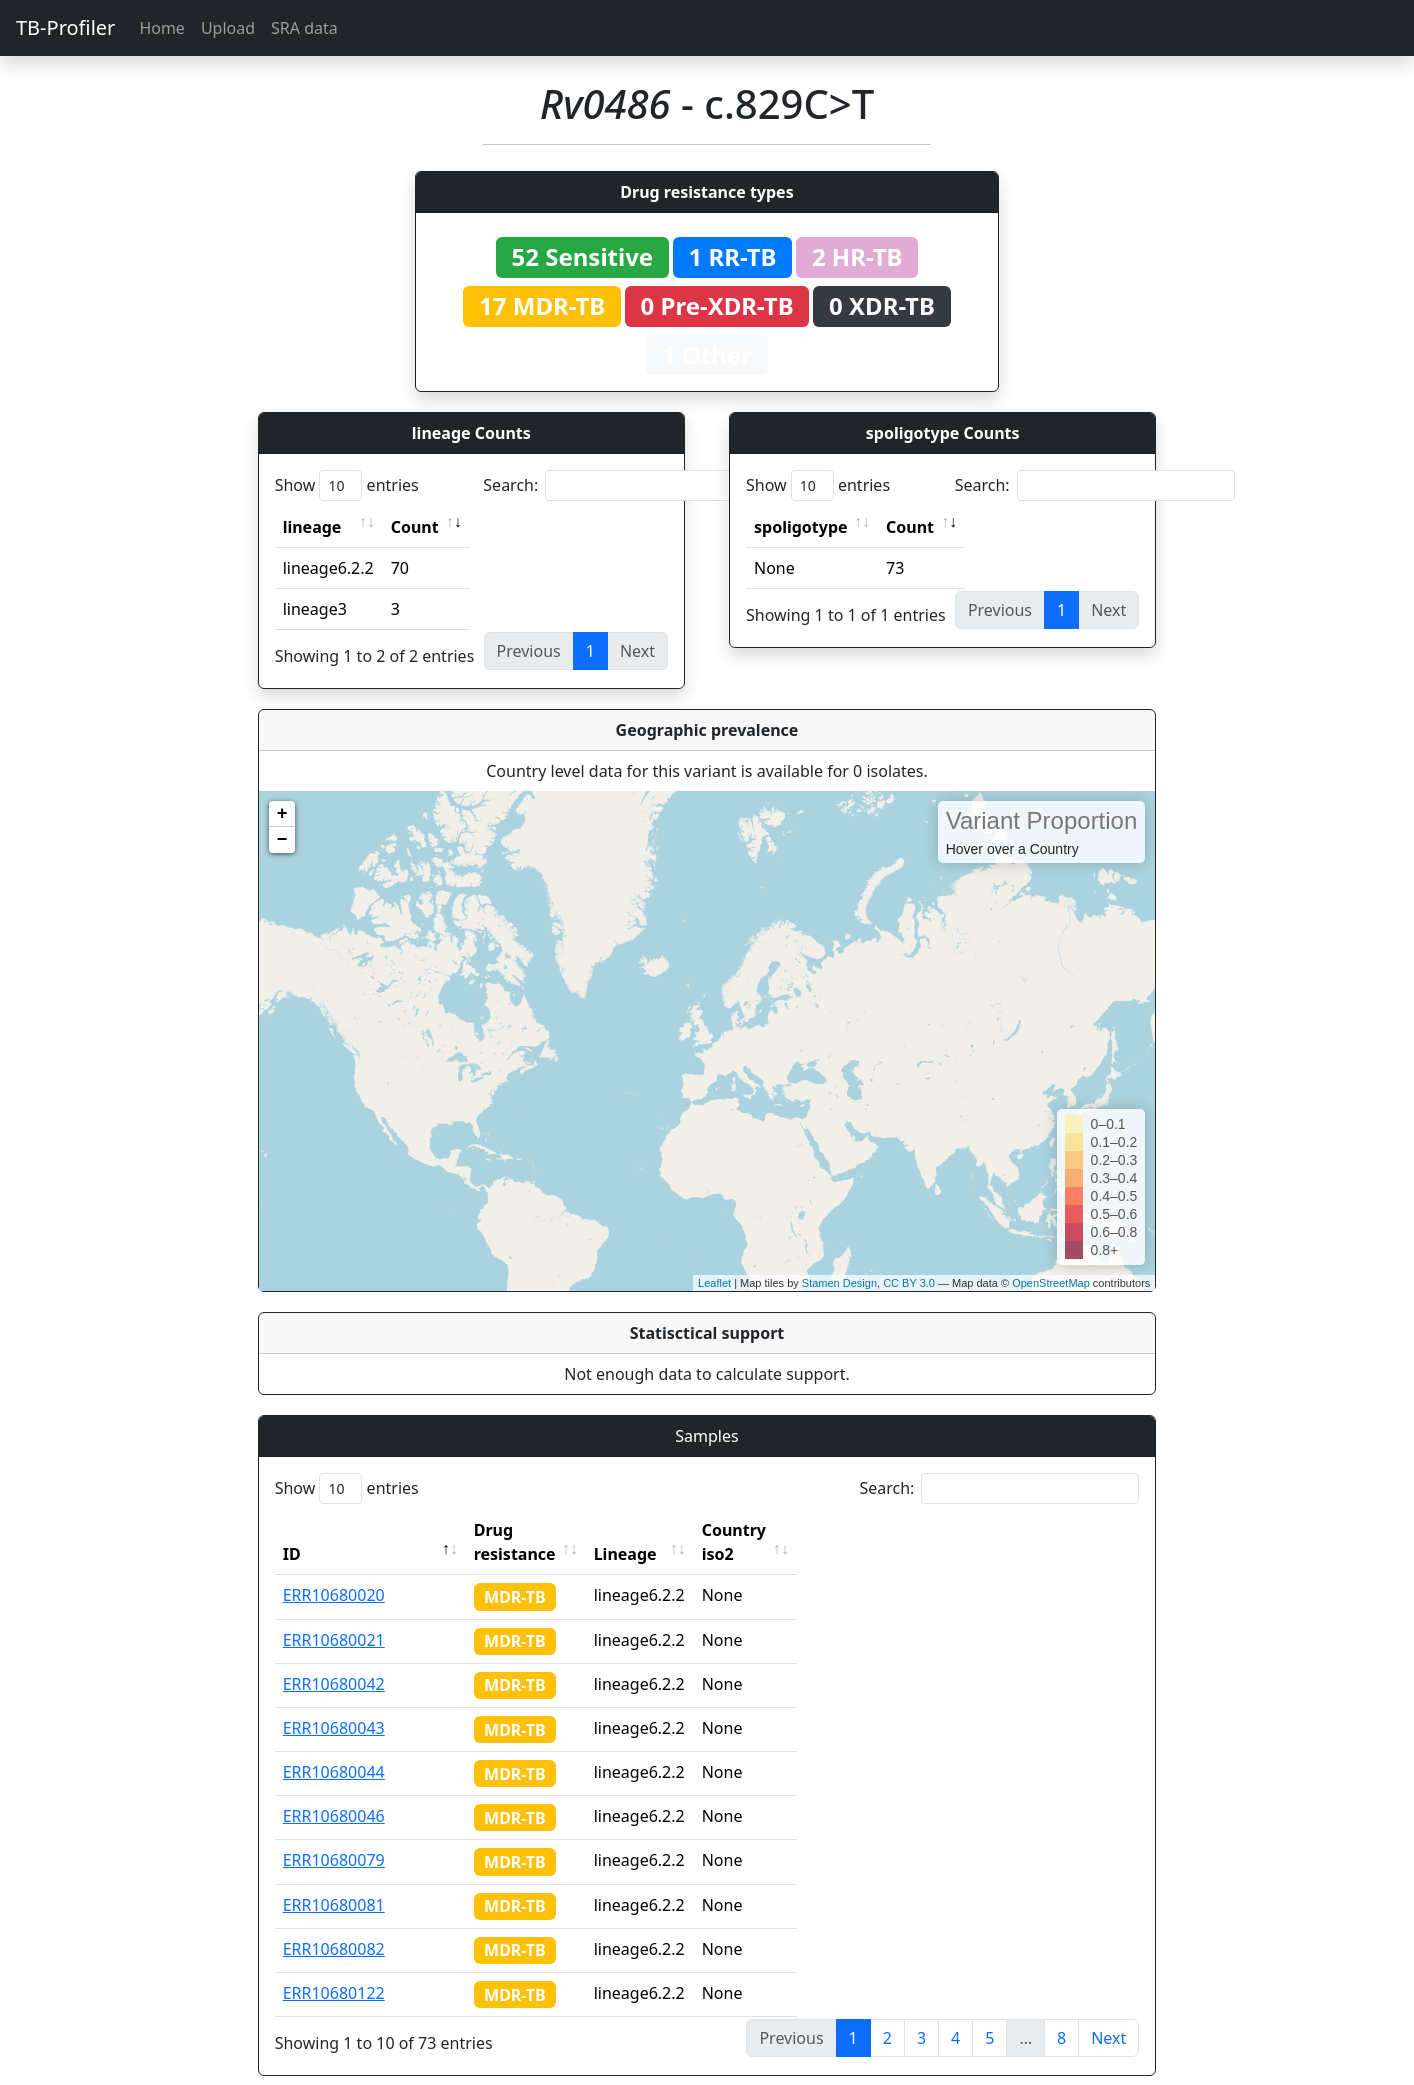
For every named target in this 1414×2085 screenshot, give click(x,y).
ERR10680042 (334, 1660)
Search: (623, 485)
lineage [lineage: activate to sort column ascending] (312, 527)
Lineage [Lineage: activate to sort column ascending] (669, 1530)
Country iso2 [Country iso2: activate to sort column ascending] (796, 1530)
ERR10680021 (334, 1616)
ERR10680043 (334, 1704)
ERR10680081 (334, 1881)
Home (162, 28)
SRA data (304, 28)
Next (1108, 2014)
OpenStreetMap (1051, 1283)
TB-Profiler (65, 27)
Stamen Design (839, 1283)
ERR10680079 (334, 1836)
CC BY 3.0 (909, 1283)
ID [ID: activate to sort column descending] (292, 1530)
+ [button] (282, 814)
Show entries (347, 485)
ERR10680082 (334, 1925)
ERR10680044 (334, 1748)
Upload (228, 28)
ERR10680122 (334, 1969)
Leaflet (714, 1283)
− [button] (282, 840)
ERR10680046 (334, 1792)
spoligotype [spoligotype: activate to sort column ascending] (801, 527)
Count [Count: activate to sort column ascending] (415, 527)
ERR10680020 (334, 1571)
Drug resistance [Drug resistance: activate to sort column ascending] (537, 1530)
